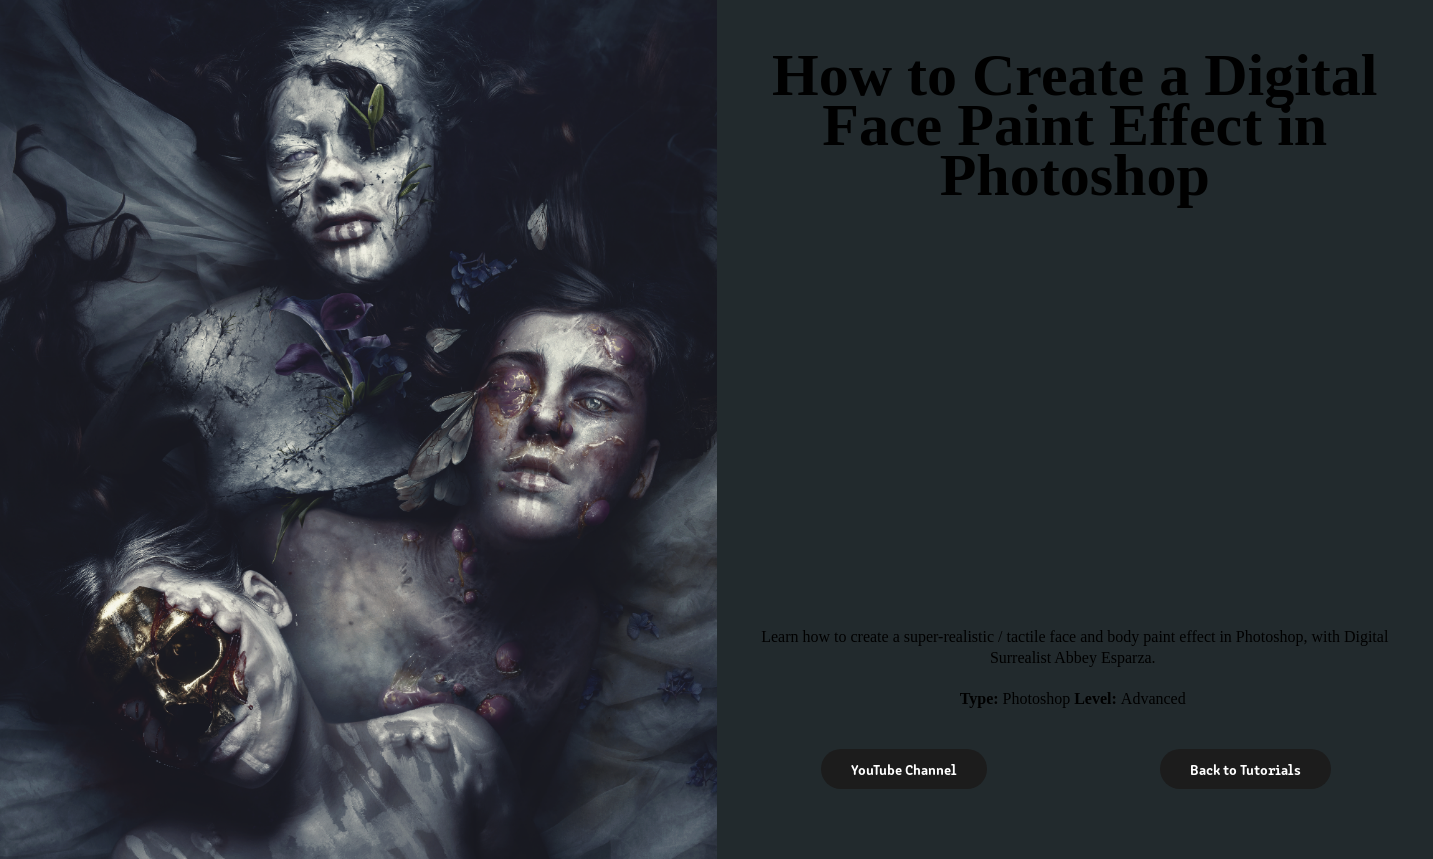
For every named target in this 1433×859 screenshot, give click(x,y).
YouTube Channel (904, 769)
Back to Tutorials (1245, 769)
